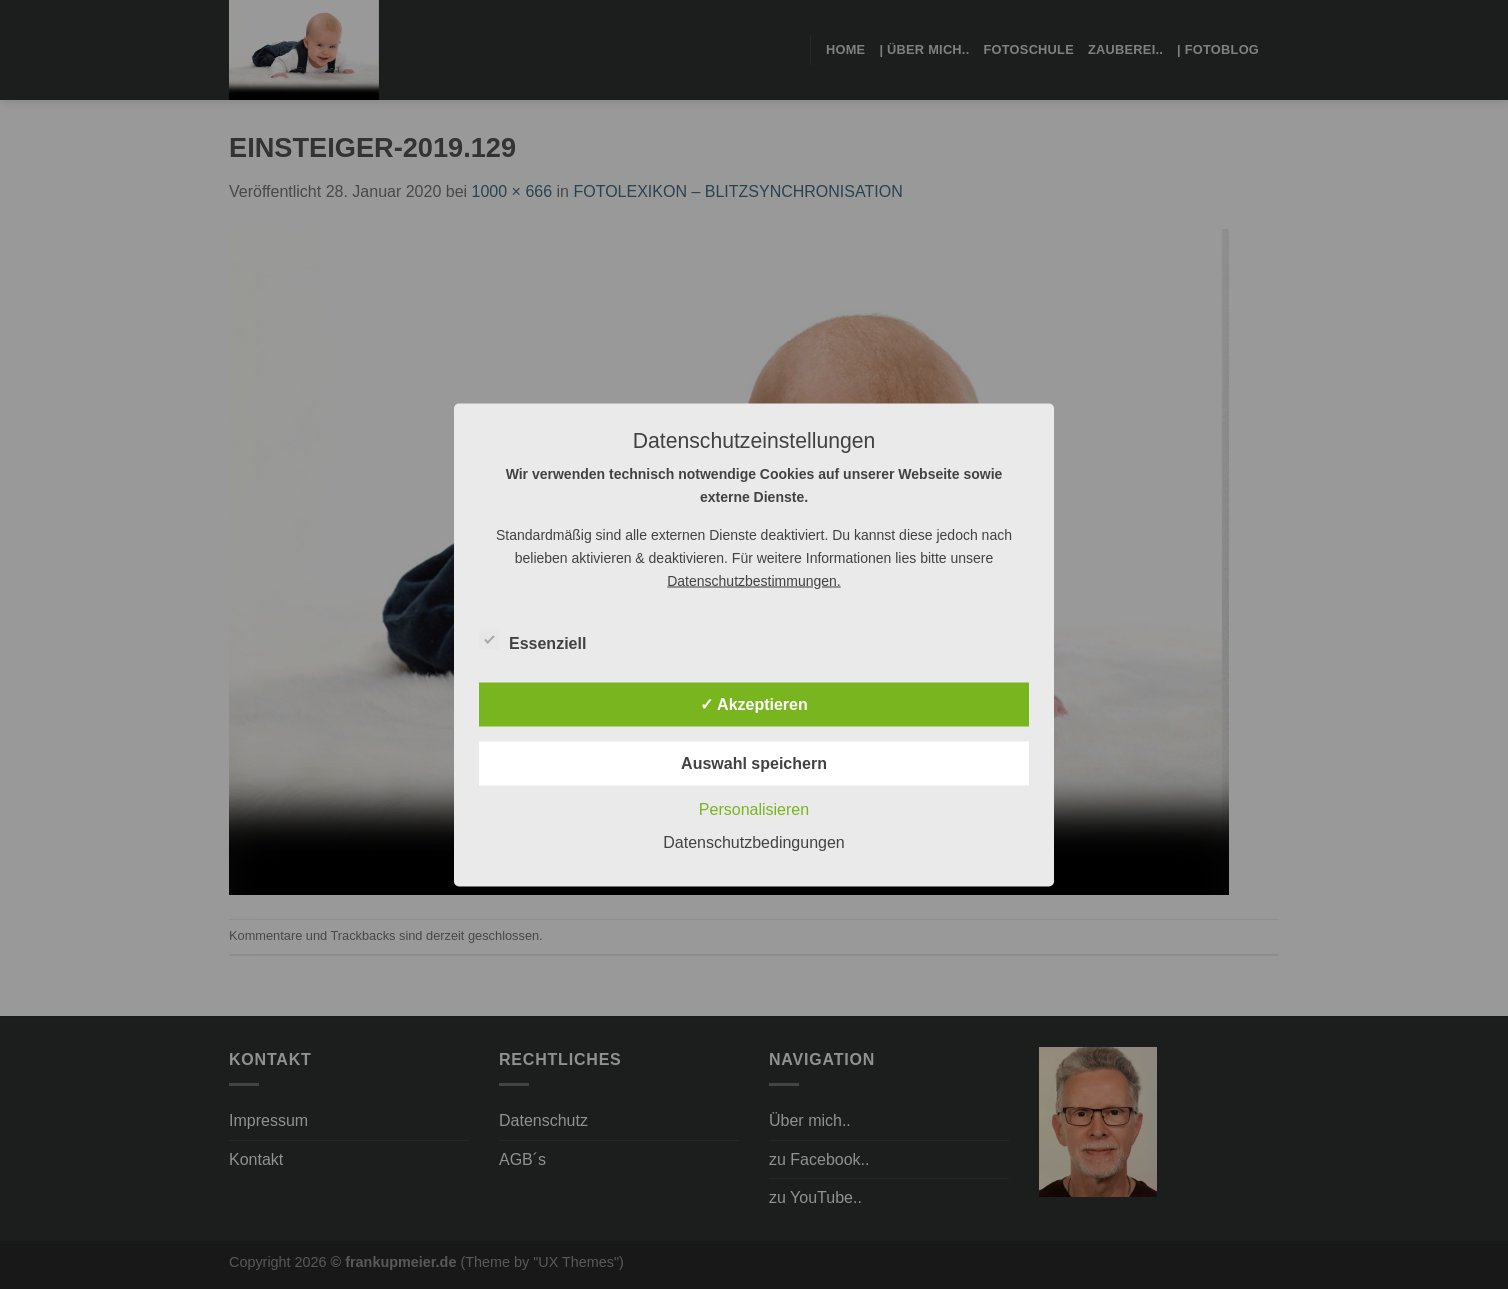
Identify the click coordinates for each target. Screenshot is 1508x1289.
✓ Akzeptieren (754, 703)
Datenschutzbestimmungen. (754, 580)
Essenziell (532, 640)
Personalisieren (754, 808)
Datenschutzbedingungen (753, 841)
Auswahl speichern (754, 762)
